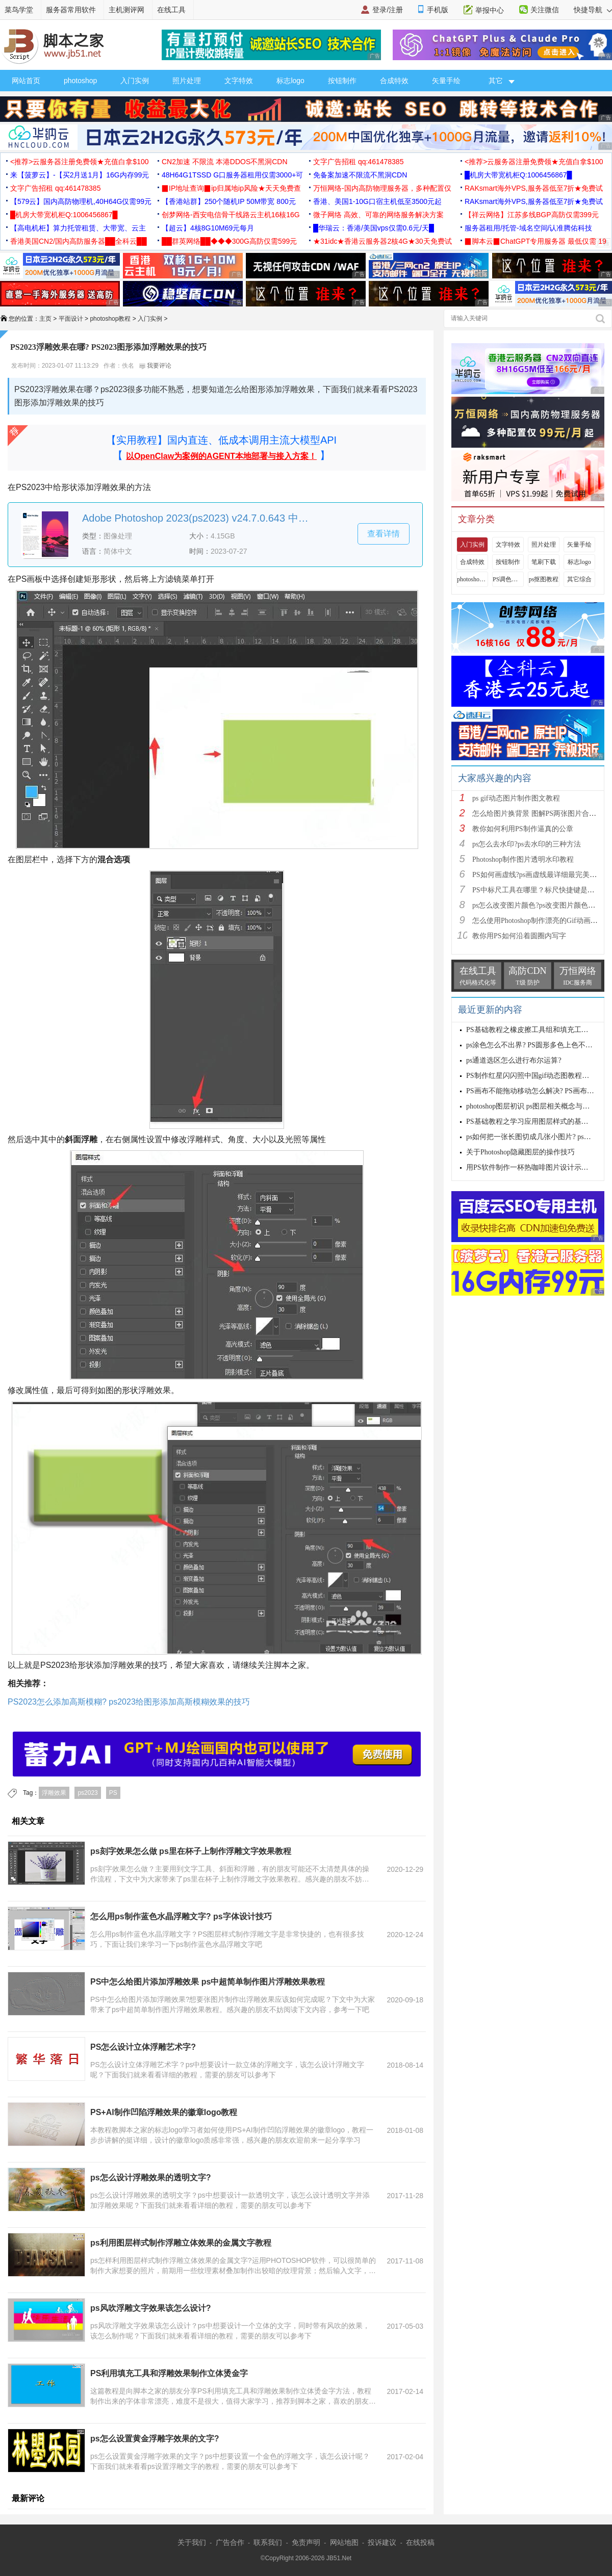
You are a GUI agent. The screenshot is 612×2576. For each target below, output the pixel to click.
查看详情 (383, 533)
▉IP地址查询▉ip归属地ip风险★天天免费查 (231, 188)
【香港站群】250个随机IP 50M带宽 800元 (229, 201)
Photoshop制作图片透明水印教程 (523, 859)
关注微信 (544, 10)
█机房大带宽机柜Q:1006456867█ (518, 175)
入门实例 (134, 80)
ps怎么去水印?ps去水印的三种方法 (526, 844)
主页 (45, 318)
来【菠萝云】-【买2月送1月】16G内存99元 (79, 175)
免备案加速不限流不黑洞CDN (360, 175)
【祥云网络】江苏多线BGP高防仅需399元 (532, 215)
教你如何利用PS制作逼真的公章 (522, 829)
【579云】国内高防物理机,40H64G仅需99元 (80, 201)
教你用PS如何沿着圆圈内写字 (519, 936)
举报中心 (489, 10)
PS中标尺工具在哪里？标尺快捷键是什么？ (540, 890)
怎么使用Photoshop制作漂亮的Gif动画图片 (538, 920)
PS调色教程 (508, 579)
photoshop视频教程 (472, 579)
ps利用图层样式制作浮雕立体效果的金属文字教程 (180, 2242)
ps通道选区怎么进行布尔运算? (514, 1060)
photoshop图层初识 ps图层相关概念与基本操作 (538, 1106)
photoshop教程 (110, 318)
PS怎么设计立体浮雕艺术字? (143, 2047)
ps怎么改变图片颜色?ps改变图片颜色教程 (537, 905)
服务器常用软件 (71, 10)
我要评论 (155, 365)
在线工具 (171, 10)
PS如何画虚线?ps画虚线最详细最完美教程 (538, 875)
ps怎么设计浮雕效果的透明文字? (150, 2177)
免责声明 (306, 2542)
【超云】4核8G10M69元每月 (208, 228)
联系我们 (267, 2542)
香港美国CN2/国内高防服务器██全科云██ (78, 241)
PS (113, 1792)
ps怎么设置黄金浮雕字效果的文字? (154, 2438)
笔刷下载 (543, 561)
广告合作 (230, 2542)
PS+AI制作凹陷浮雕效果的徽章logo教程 (163, 2112)
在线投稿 (420, 2542)
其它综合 (579, 579)
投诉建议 (382, 2542)
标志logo (290, 80)
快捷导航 (593, 10)
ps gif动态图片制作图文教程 (516, 798)
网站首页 (26, 80)
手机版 (437, 10)
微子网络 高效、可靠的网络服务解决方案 (378, 215)
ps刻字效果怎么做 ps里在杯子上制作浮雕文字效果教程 (190, 1851)
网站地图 (344, 2542)
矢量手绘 (446, 80)
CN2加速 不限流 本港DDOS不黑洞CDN (225, 162)
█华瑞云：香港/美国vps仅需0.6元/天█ (373, 228)
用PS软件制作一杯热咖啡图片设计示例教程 (534, 1167)
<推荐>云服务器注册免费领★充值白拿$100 (79, 162)
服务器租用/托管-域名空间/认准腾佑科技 (528, 228)
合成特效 (394, 80)
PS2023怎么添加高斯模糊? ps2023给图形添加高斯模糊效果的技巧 (129, 1701)
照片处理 (186, 80)
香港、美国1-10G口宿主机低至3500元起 (377, 201)
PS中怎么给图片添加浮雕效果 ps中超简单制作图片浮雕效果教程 (207, 1981)
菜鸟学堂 (19, 10)
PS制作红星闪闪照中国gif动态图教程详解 (531, 1075)
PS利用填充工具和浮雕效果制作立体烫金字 (169, 2373)
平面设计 (71, 318)
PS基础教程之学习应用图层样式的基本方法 (534, 1121)
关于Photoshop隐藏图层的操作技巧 (520, 1152)
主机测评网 (126, 10)
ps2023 (87, 1792)
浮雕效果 (54, 1792)
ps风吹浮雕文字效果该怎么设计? (150, 2308)
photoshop (80, 80)
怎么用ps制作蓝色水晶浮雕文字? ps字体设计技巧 (181, 1916)
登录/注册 (387, 10)
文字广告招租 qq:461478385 (358, 162)
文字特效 (238, 80)
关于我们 (191, 2542)
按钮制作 (342, 80)
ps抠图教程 (544, 579)
